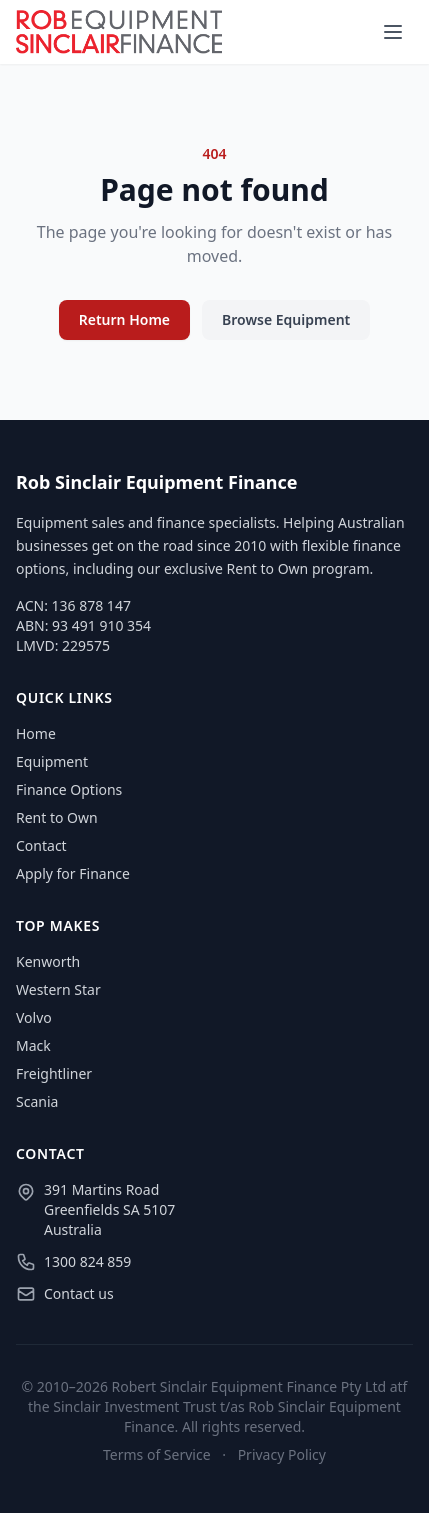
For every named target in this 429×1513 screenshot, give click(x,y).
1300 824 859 (87, 1261)
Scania (37, 1101)
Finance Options (69, 789)
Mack (33, 1045)
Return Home (124, 319)
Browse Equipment (286, 319)
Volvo (34, 1017)
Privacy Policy (282, 1454)
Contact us (79, 1293)
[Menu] (393, 32)
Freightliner (54, 1073)
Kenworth (48, 961)
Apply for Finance (73, 873)
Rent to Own (57, 817)
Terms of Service (157, 1454)
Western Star (58, 989)
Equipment (52, 761)
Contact (41, 845)
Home (36, 733)
